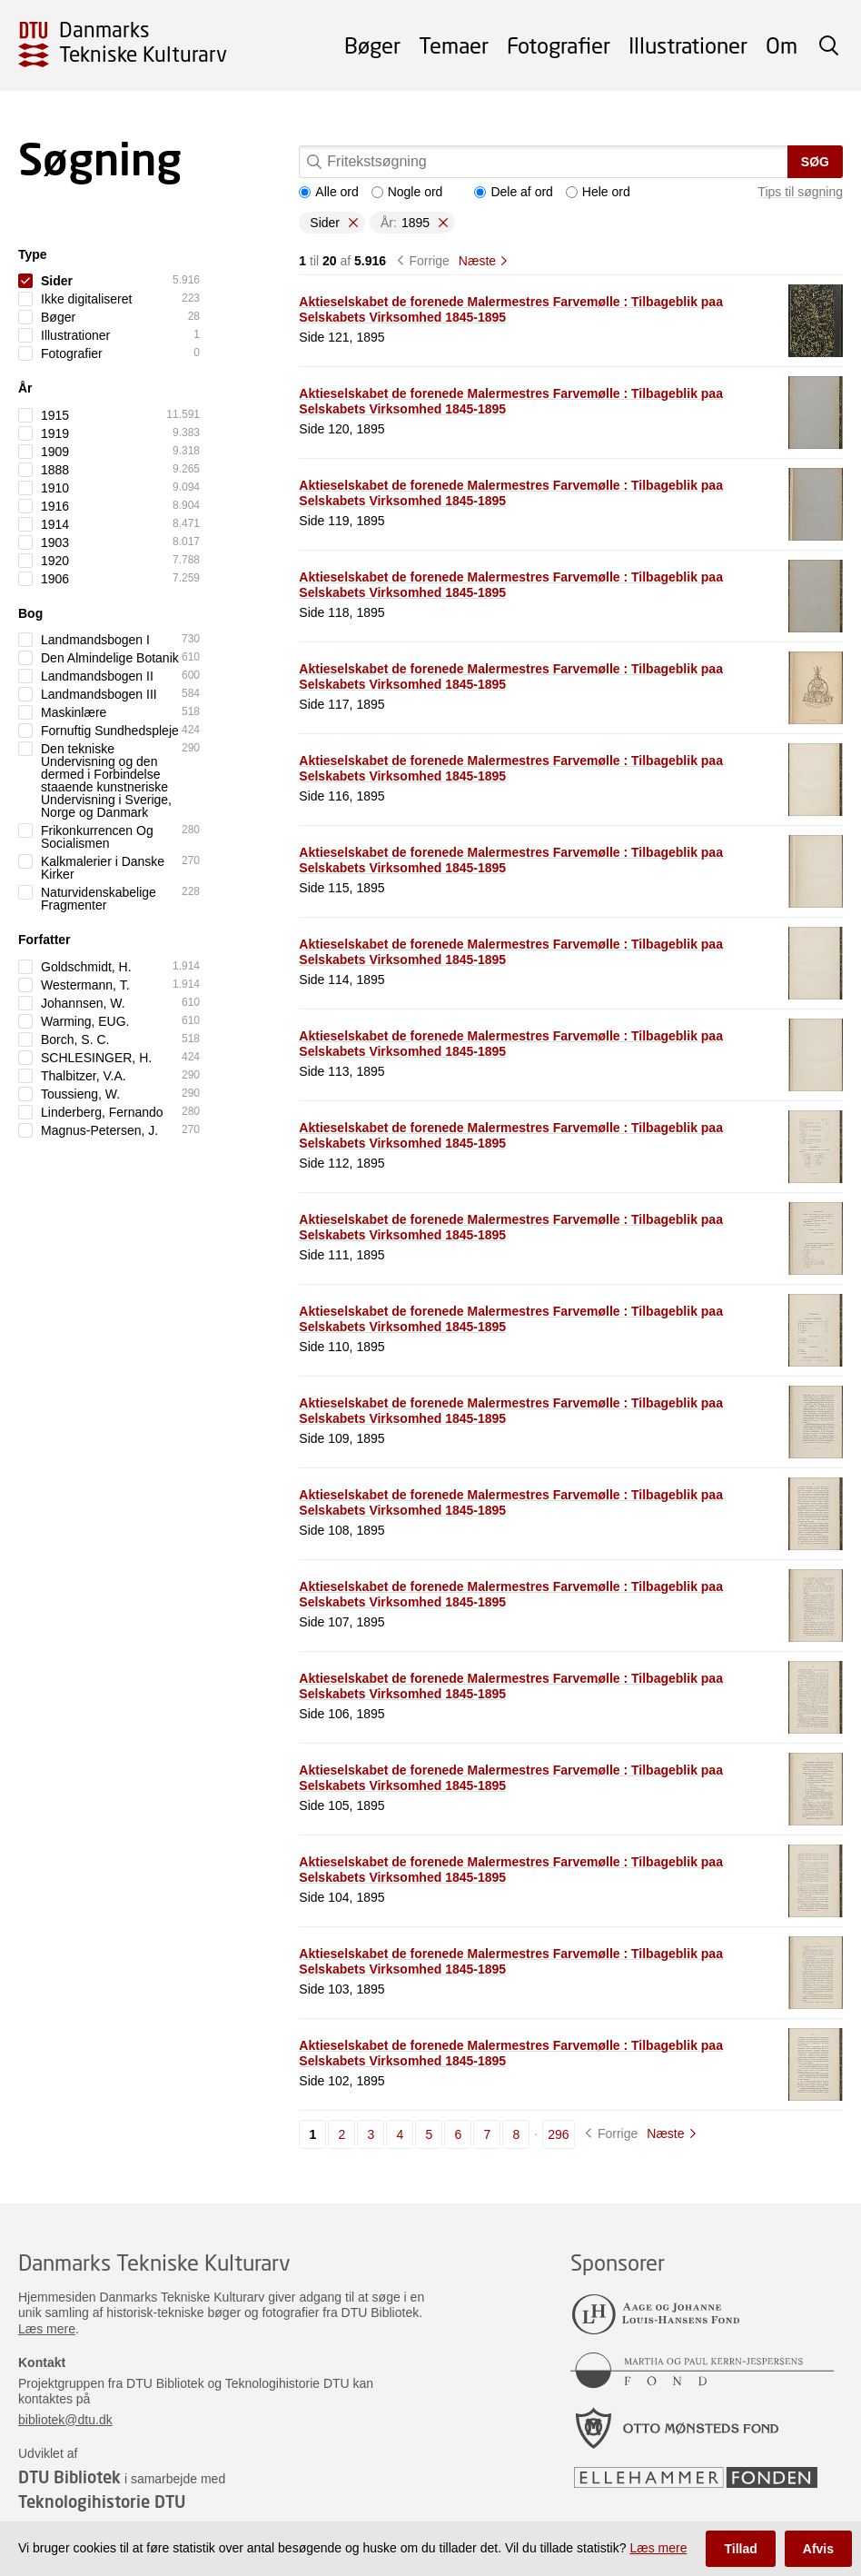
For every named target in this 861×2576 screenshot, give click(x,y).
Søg (815, 161)
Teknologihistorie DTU (101, 2501)
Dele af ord (513, 191)
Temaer (454, 45)
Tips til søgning (800, 191)
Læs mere (46, 2329)
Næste (477, 261)
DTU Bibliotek (69, 2477)
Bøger (372, 45)
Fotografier (558, 45)
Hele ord (598, 191)
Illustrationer (687, 45)
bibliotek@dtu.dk (65, 2419)
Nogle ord (407, 191)
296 (558, 2134)
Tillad (740, 2548)
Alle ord (328, 191)
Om (781, 45)
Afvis (818, 2548)
